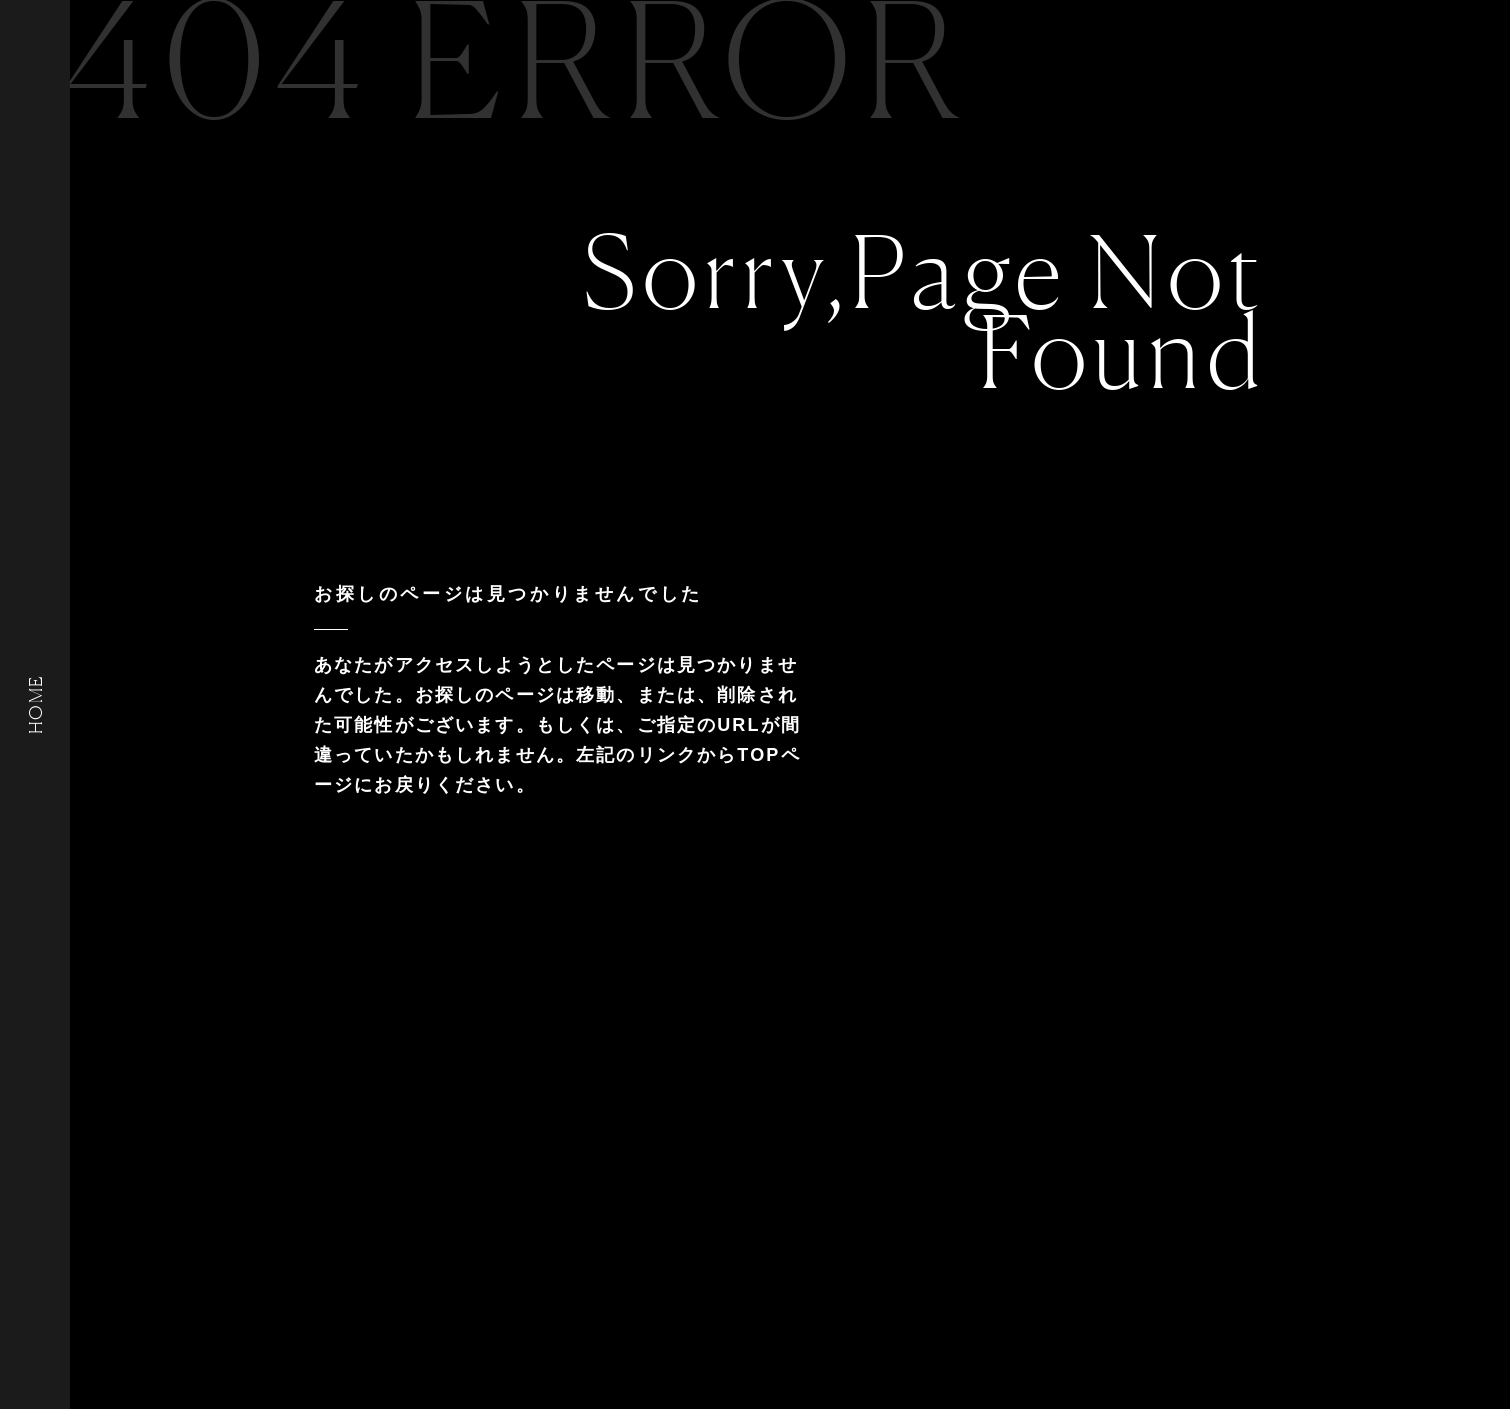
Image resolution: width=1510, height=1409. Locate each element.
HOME (35, 704)
